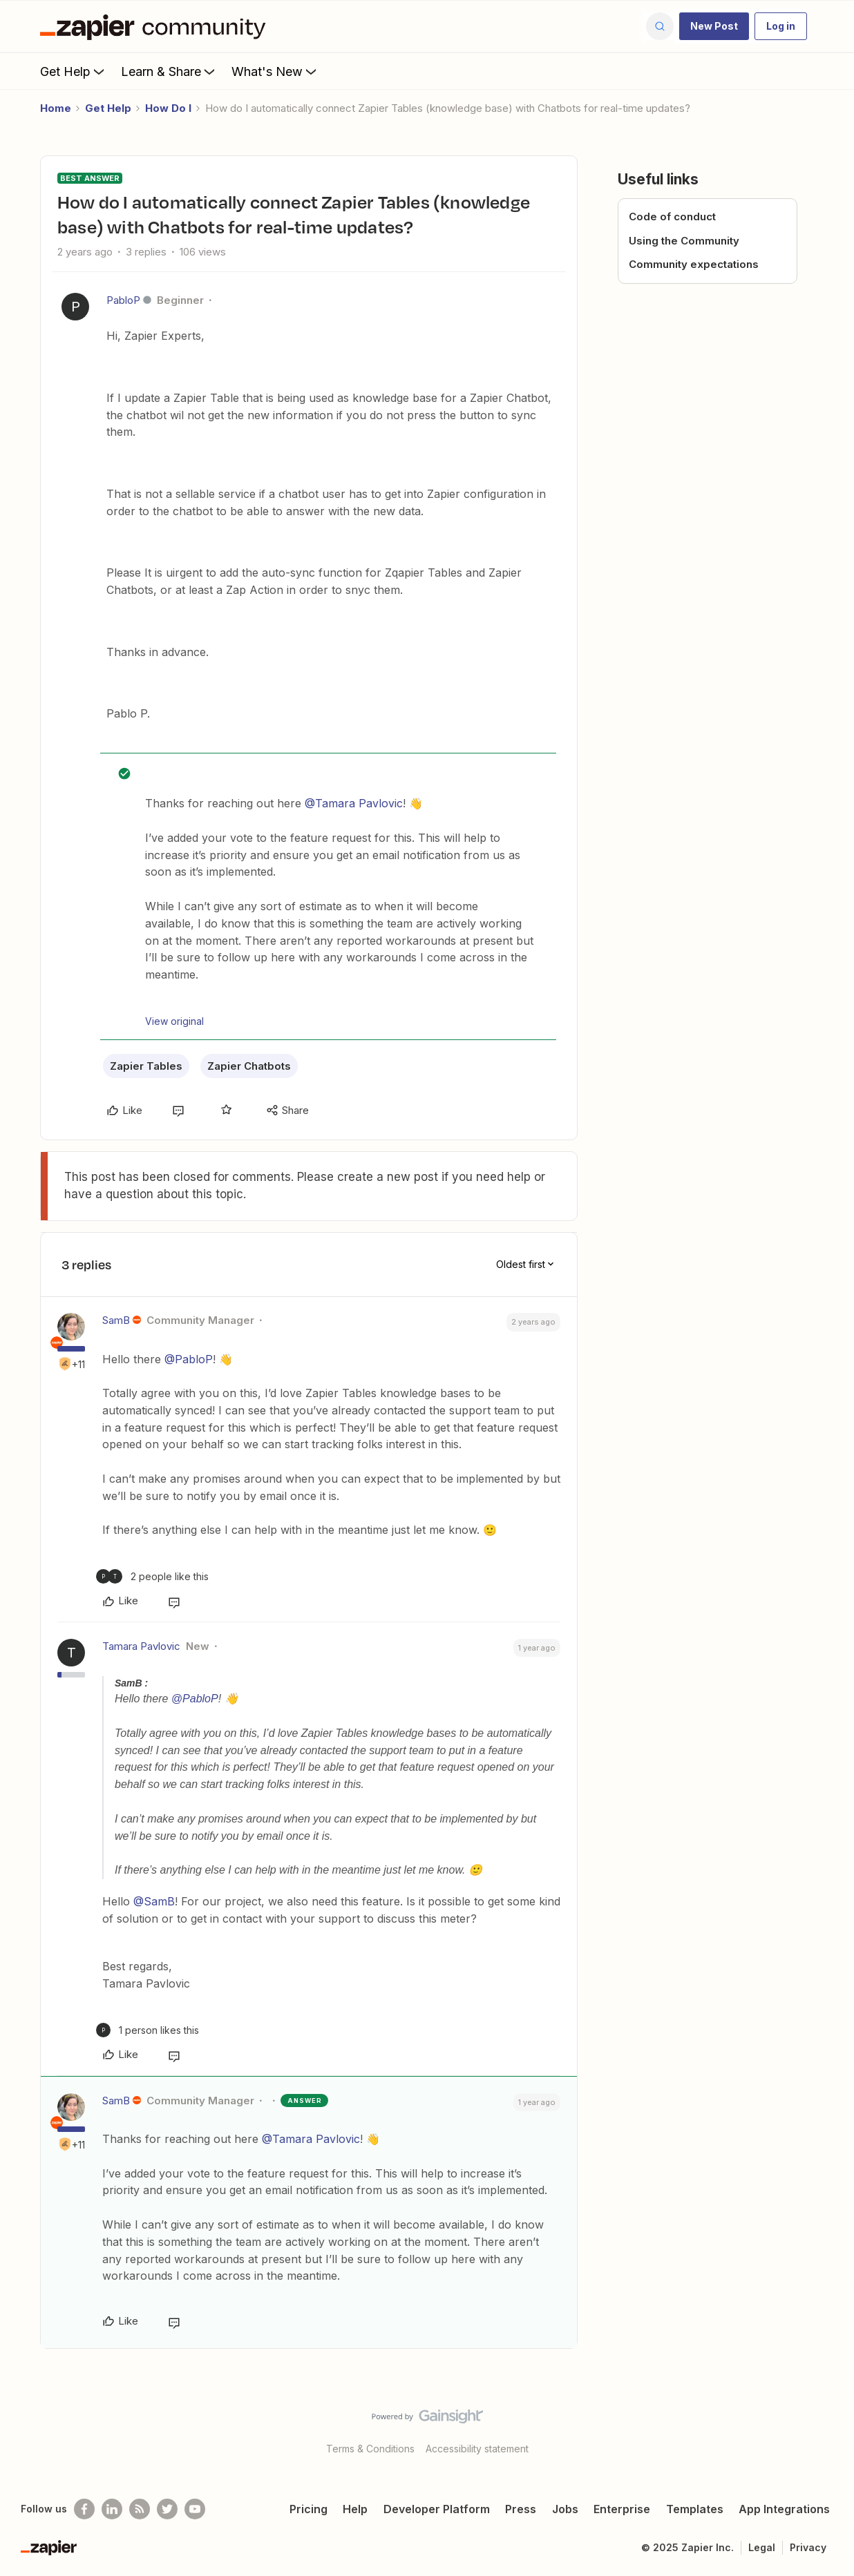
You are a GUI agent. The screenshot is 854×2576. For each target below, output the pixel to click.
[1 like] (147, 2030)
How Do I (168, 108)
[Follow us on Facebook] (84, 2509)
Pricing (309, 2509)
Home (55, 108)
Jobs (565, 2509)
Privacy (808, 2547)
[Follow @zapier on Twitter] (167, 2509)
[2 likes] (152, 1576)
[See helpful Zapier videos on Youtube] (194, 2509)
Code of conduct (672, 216)
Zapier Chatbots (249, 1066)
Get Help (73, 71)
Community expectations (694, 264)
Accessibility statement (477, 2448)
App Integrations (784, 2509)
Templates (694, 2509)
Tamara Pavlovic (141, 1646)
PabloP (123, 300)
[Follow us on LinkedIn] (112, 2509)
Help (355, 2509)
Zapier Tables (146, 1066)
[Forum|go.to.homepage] (156, 26)
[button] (714, 26)
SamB (116, 1320)
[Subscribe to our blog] (139, 2509)
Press (520, 2509)
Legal (761, 2547)
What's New (275, 71)
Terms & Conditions (370, 2448)
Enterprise (622, 2509)
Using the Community (684, 240)
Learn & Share (169, 71)
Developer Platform (436, 2509)
